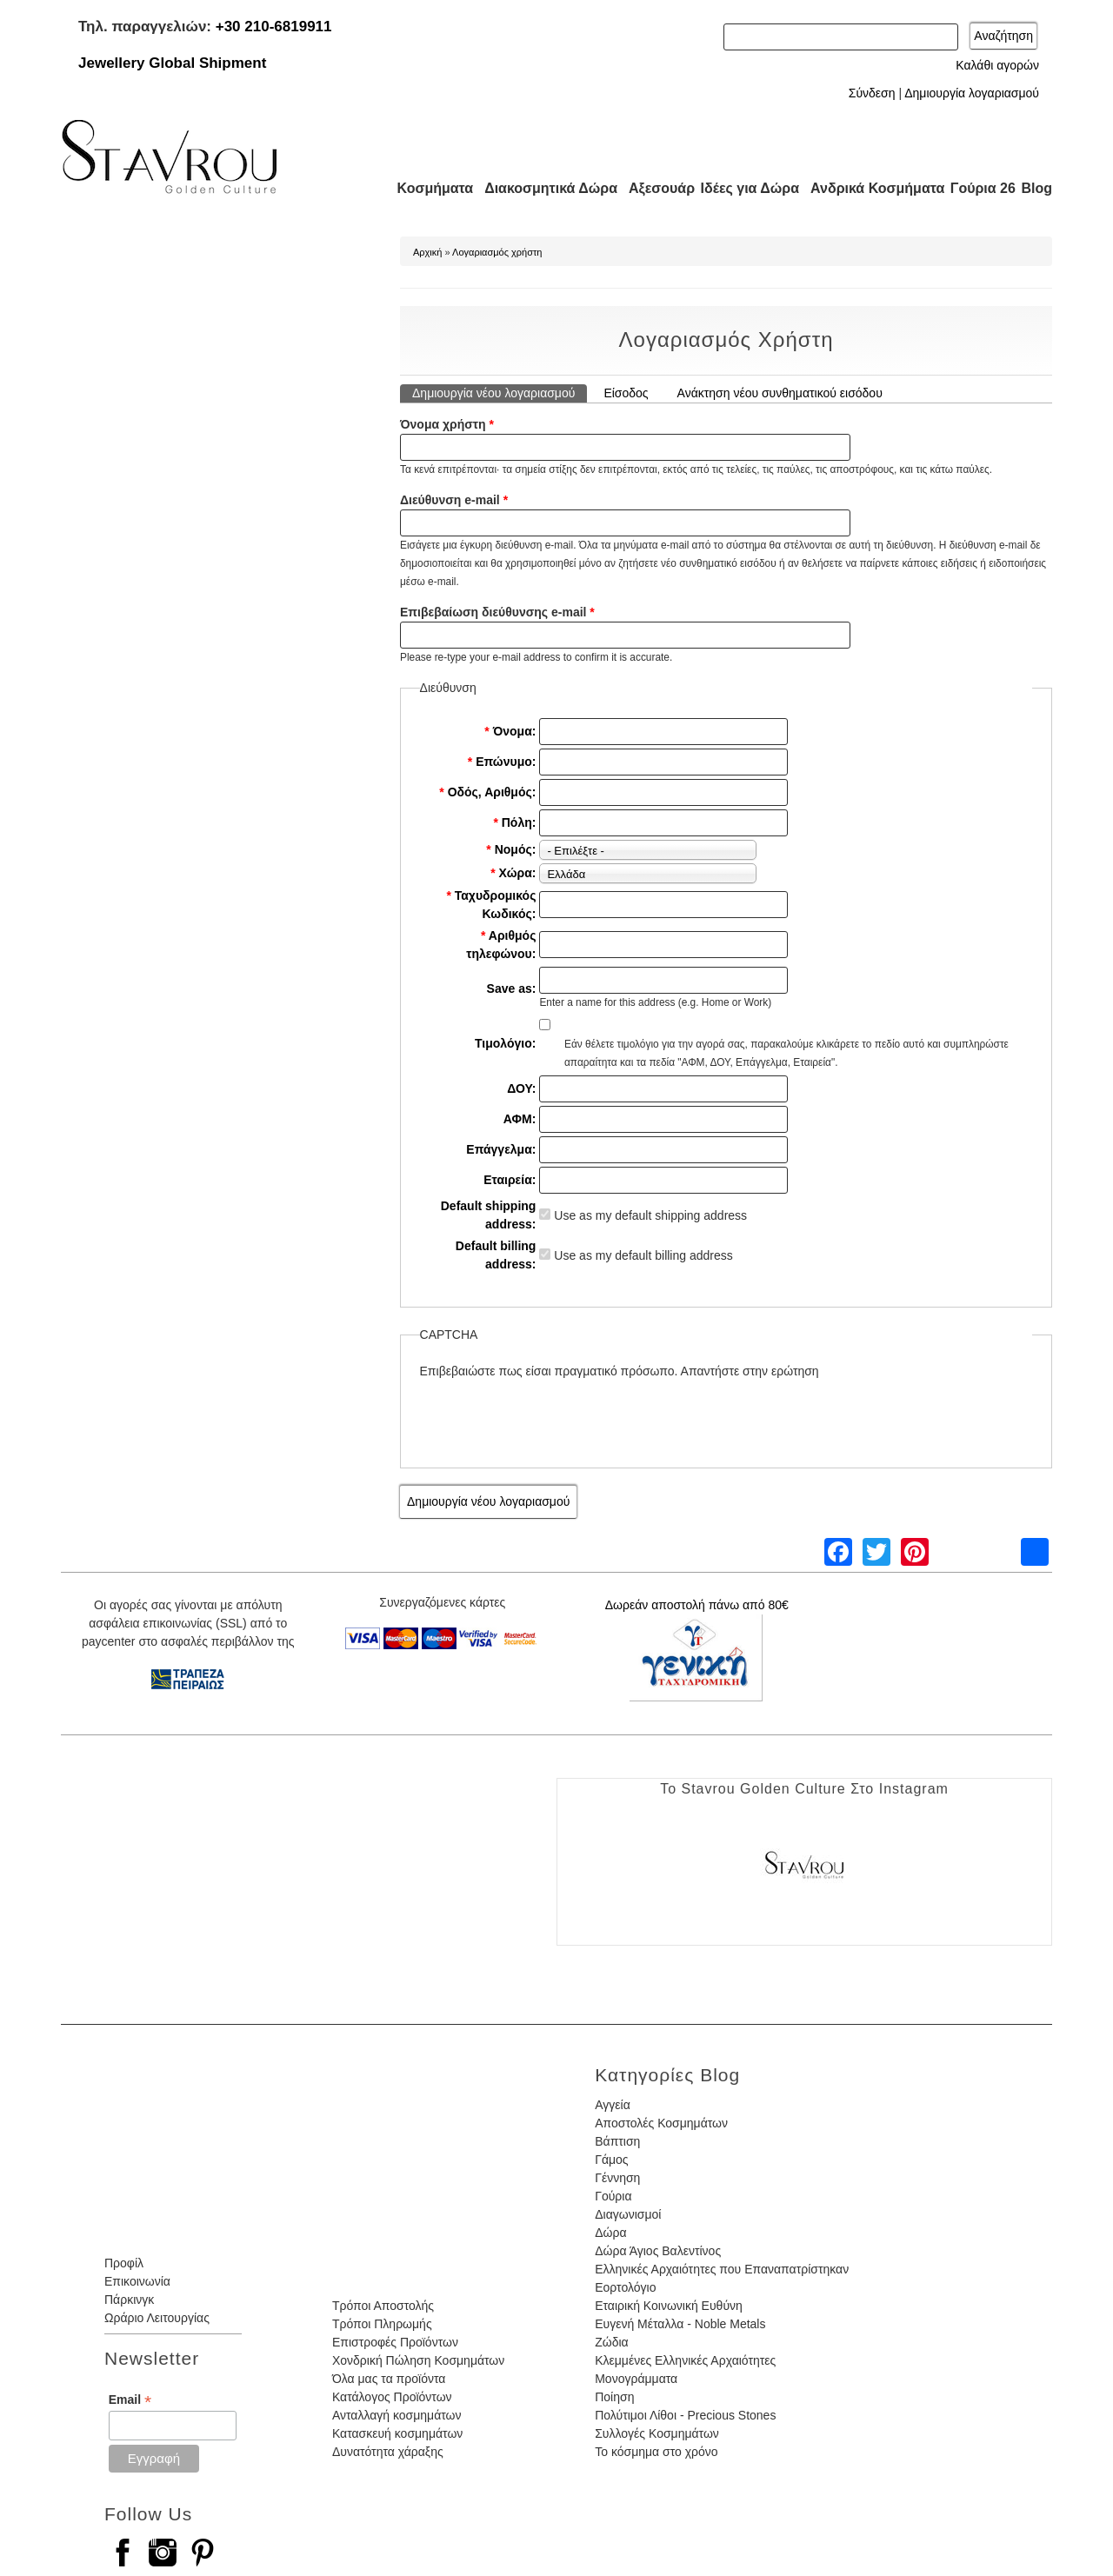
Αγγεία (612, 2105)
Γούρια (613, 2196)
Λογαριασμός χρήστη (497, 252)
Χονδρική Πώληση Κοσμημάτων (418, 2360)
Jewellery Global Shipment (172, 63)
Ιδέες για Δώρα (744, 188)
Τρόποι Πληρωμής (382, 2324)
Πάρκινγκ (129, 2299)
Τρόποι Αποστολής (383, 2306)
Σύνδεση (872, 93)
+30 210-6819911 (274, 26)
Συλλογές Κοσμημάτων (657, 2433)
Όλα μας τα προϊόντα (388, 2379)
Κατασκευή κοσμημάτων (397, 2433)
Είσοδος (625, 393)
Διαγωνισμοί (628, 2214)
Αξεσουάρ (652, 188)
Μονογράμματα (636, 2379)
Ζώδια (611, 2342)
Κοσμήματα (429, 188)
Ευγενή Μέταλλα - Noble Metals (680, 2324)
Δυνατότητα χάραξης (387, 2452)
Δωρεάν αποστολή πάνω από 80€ (697, 1605)
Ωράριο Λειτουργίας (157, 2318)
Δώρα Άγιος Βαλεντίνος (658, 2251)
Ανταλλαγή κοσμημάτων (397, 2415)
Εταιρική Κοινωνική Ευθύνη (669, 2306)
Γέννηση (617, 2178)
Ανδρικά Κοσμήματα (869, 188)
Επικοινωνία (137, 2281)
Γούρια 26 (978, 188)
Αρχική (427, 252)
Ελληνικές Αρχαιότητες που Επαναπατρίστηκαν (722, 2269)
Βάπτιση (617, 2141)
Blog (1036, 188)
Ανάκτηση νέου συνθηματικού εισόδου (780, 393)
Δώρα (610, 2233)
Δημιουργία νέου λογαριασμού (499, 392)
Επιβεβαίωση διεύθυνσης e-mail (497, 612)
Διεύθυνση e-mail (454, 500)
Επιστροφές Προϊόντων (395, 2342)
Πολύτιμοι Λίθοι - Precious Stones (685, 2415)
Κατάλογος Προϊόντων (392, 2397)
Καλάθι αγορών (997, 65)
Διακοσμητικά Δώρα (543, 188)
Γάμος (611, 2160)
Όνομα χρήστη (447, 424)
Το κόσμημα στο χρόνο (656, 2452)
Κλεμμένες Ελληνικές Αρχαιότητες (685, 2360)
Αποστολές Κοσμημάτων (661, 2123)
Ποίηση (614, 2397)
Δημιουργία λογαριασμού (971, 93)
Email (130, 2400)
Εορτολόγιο (625, 2287)
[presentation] (552, 1414)
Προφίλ (123, 2263)
